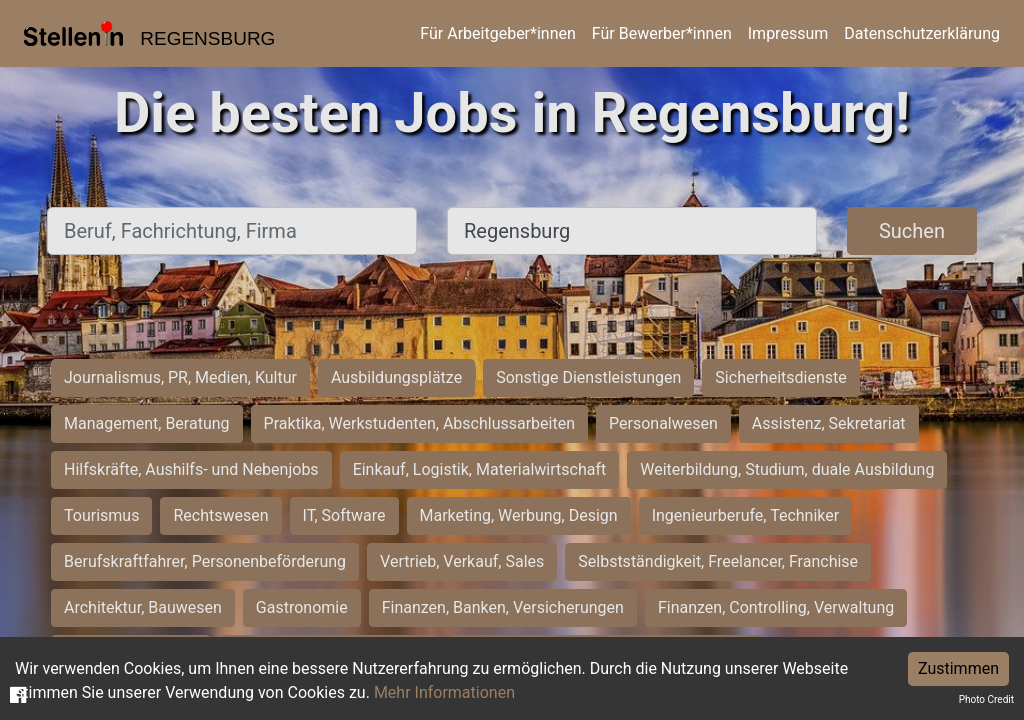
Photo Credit (986, 699)
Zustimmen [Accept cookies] (958, 668)
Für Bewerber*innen (662, 33)
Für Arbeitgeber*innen (497, 33)
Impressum (788, 33)
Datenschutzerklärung (922, 33)
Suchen (912, 231)
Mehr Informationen (444, 692)
